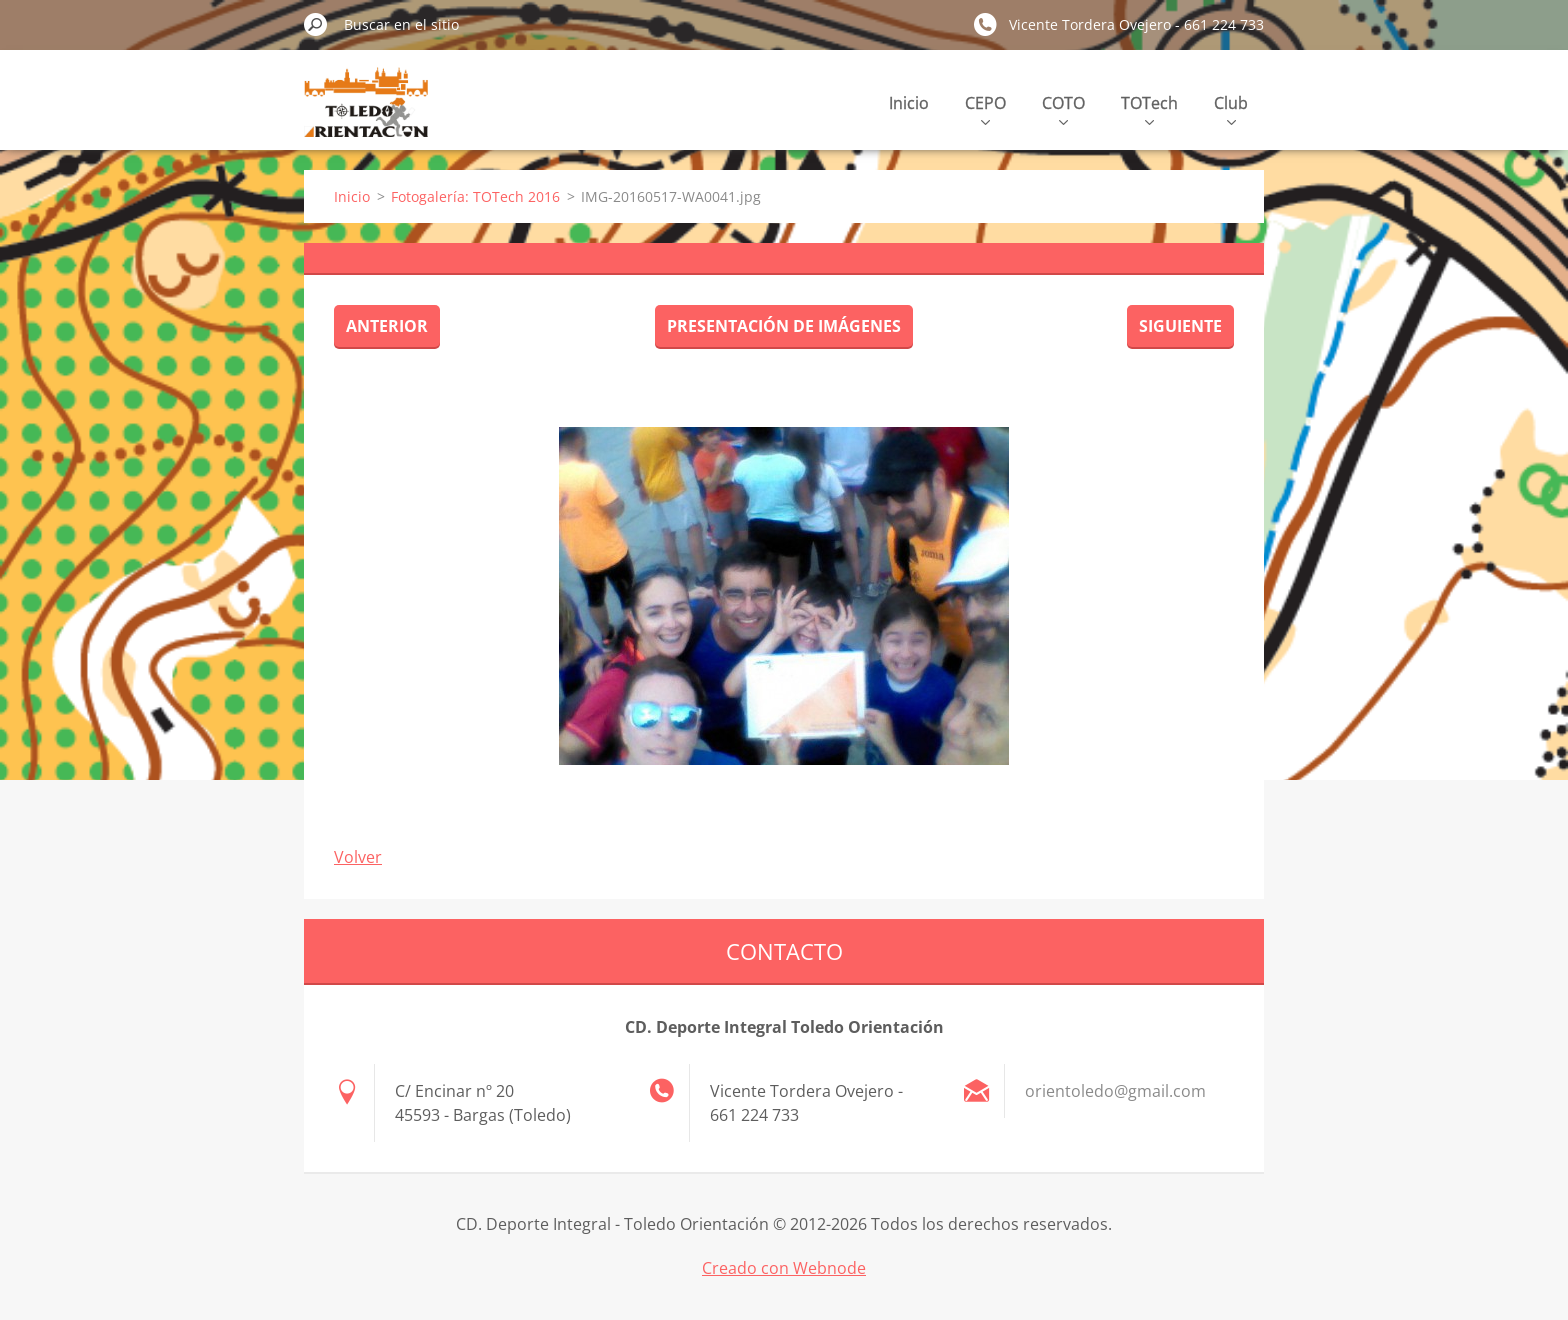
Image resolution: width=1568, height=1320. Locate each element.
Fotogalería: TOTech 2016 (475, 196)
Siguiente (1180, 326)
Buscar (316, 24)
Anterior (387, 326)
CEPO (985, 108)
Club (1231, 108)
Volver (358, 857)
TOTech (1149, 108)
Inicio (909, 103)
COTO (1063, 108)
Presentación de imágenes (784, 326)
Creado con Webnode (784, 1268)
